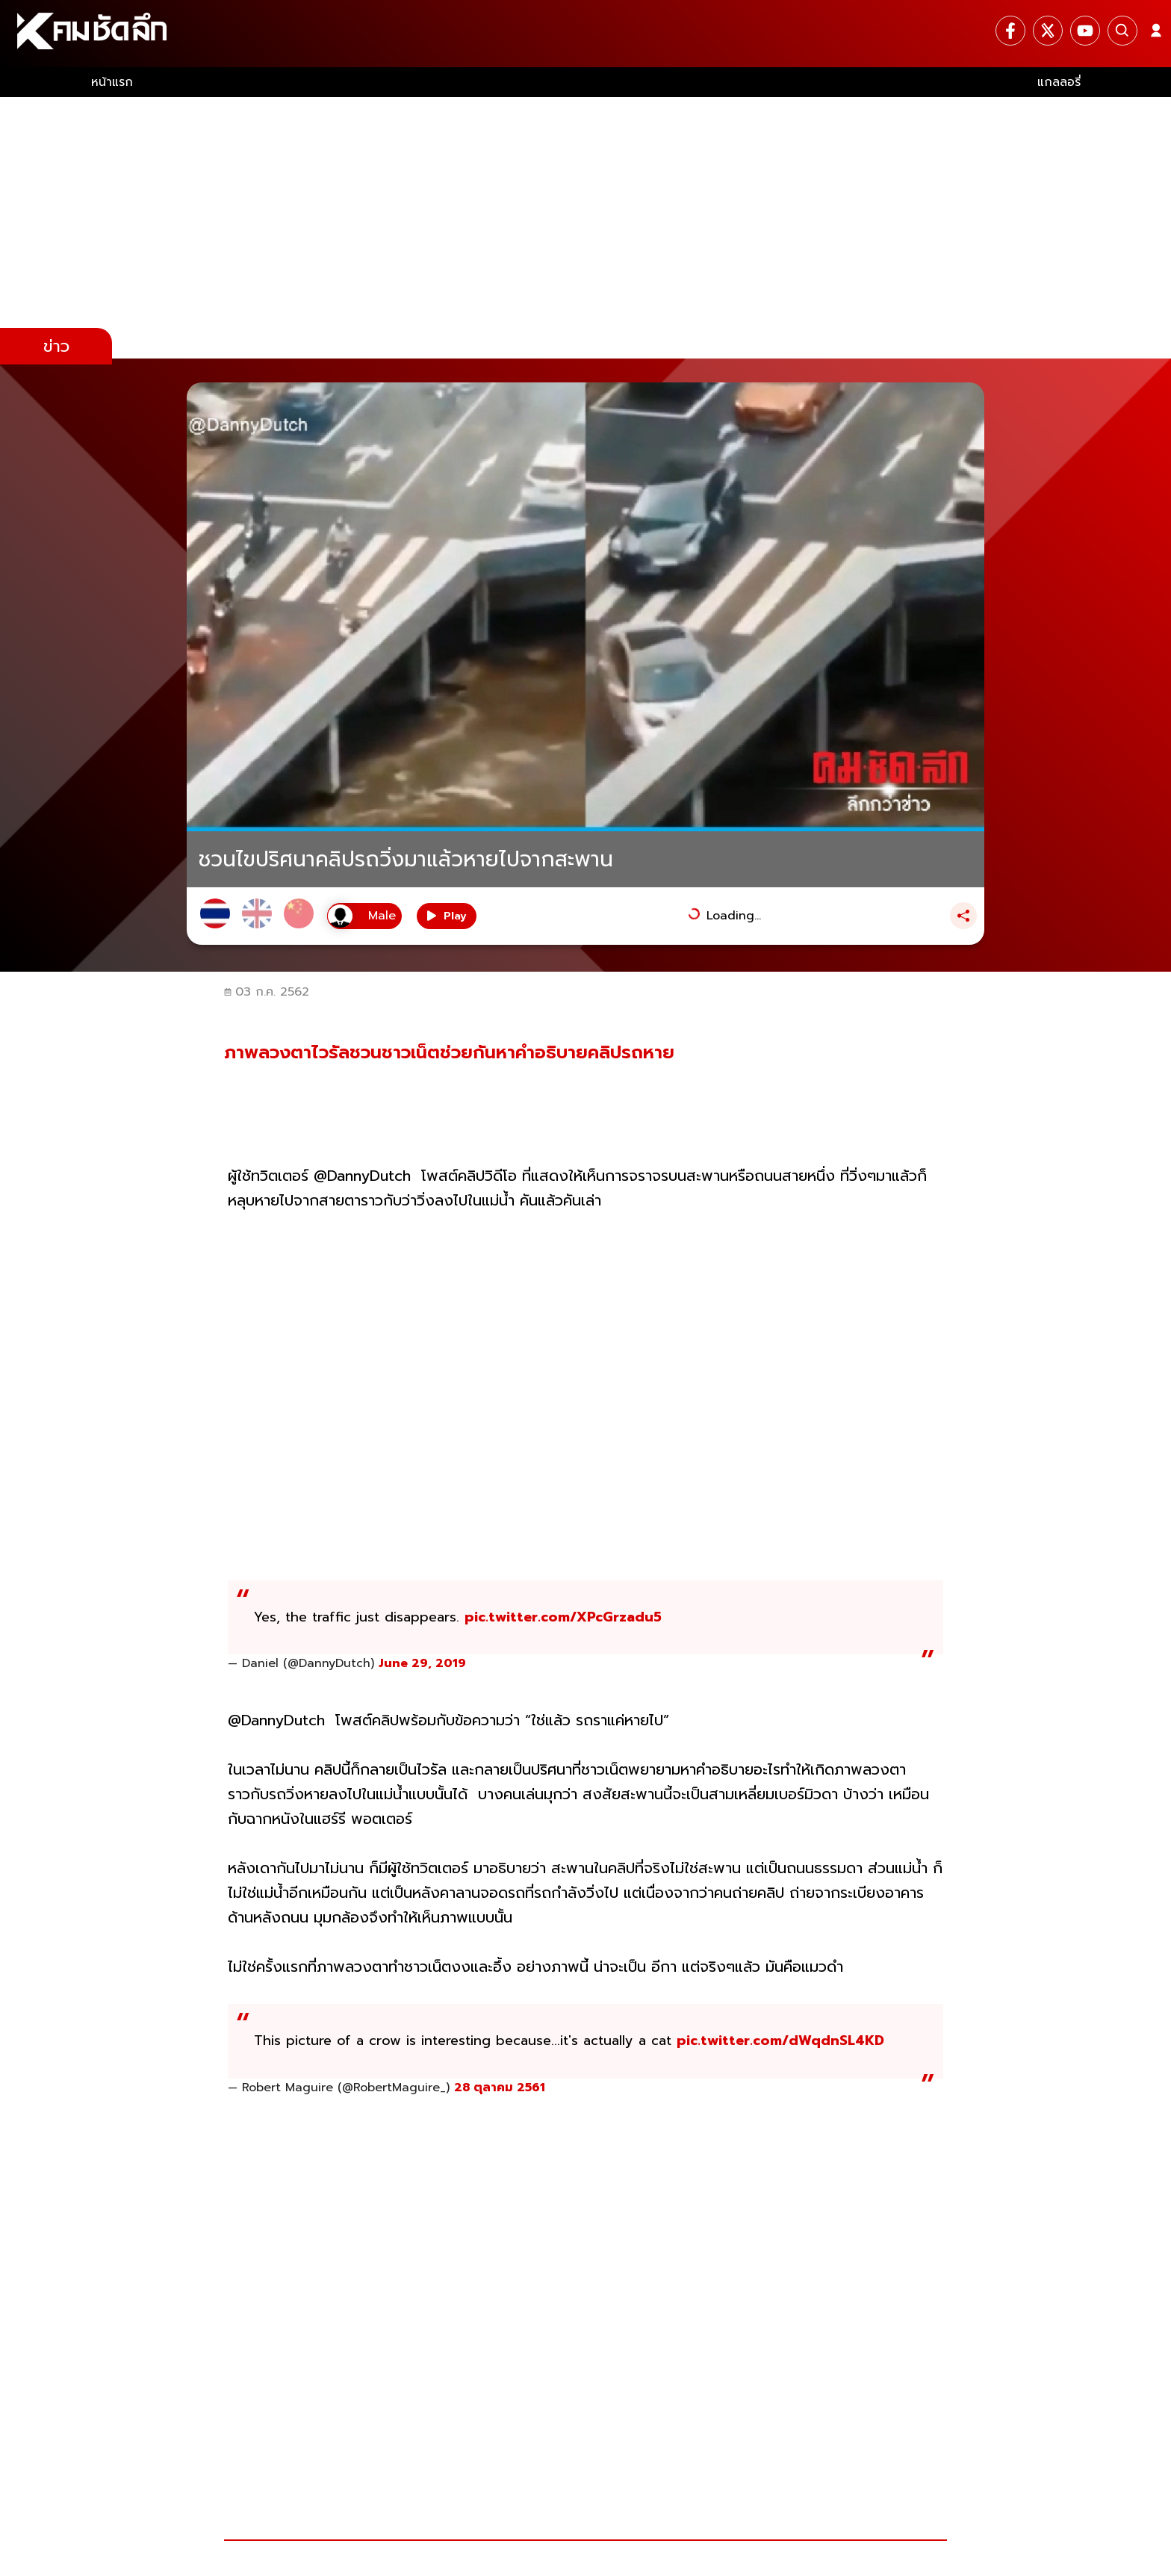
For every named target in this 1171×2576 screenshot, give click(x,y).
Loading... (733, 916)
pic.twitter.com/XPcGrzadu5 (563, 1617)
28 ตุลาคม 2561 (499, 2088)
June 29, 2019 (422, 1663)
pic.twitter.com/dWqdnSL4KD (780, 2040)
